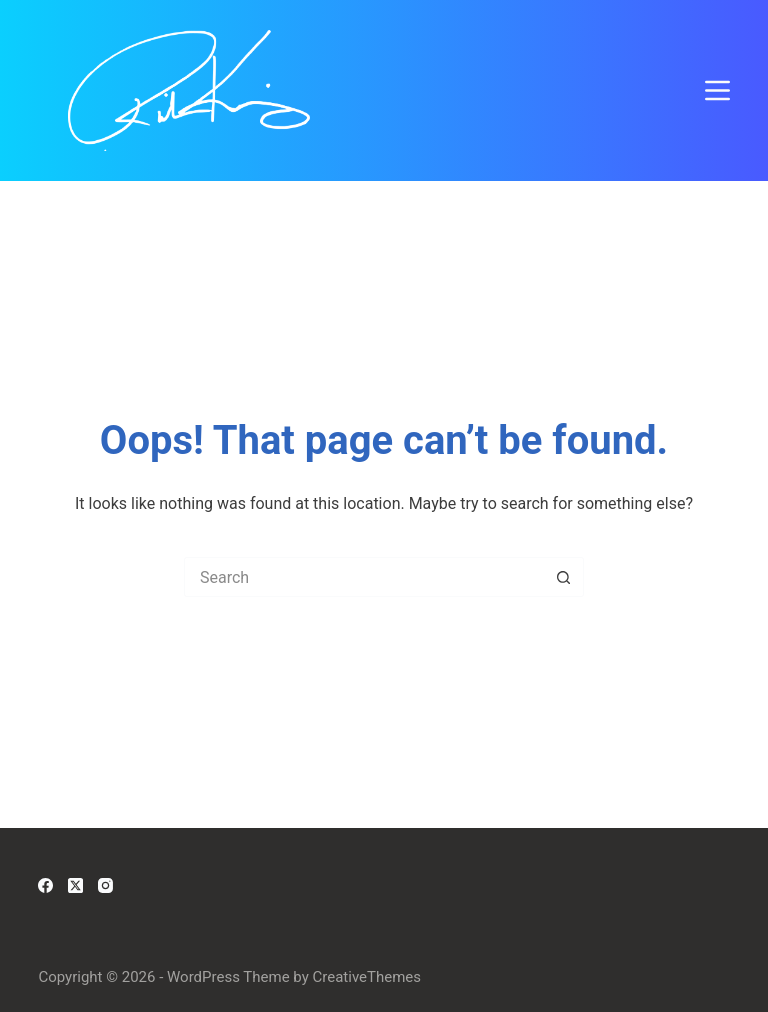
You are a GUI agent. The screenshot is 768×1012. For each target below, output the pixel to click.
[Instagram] (105, 885)
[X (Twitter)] (75, 885)
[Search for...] (364, 577)
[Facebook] (45, 885)
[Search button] (564, 577)
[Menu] (717, 90)
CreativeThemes (367, 977)
